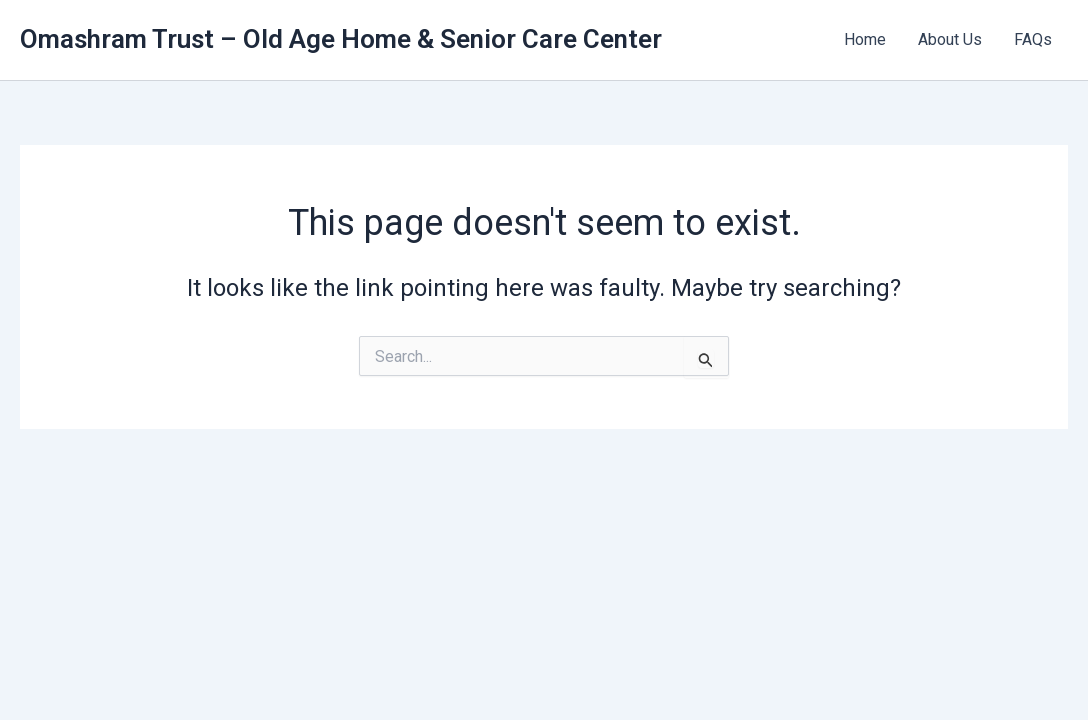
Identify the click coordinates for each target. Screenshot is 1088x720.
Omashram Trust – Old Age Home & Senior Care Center (341, 39)
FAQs (1033, 39)
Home (865, 39)
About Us (950, 39)
